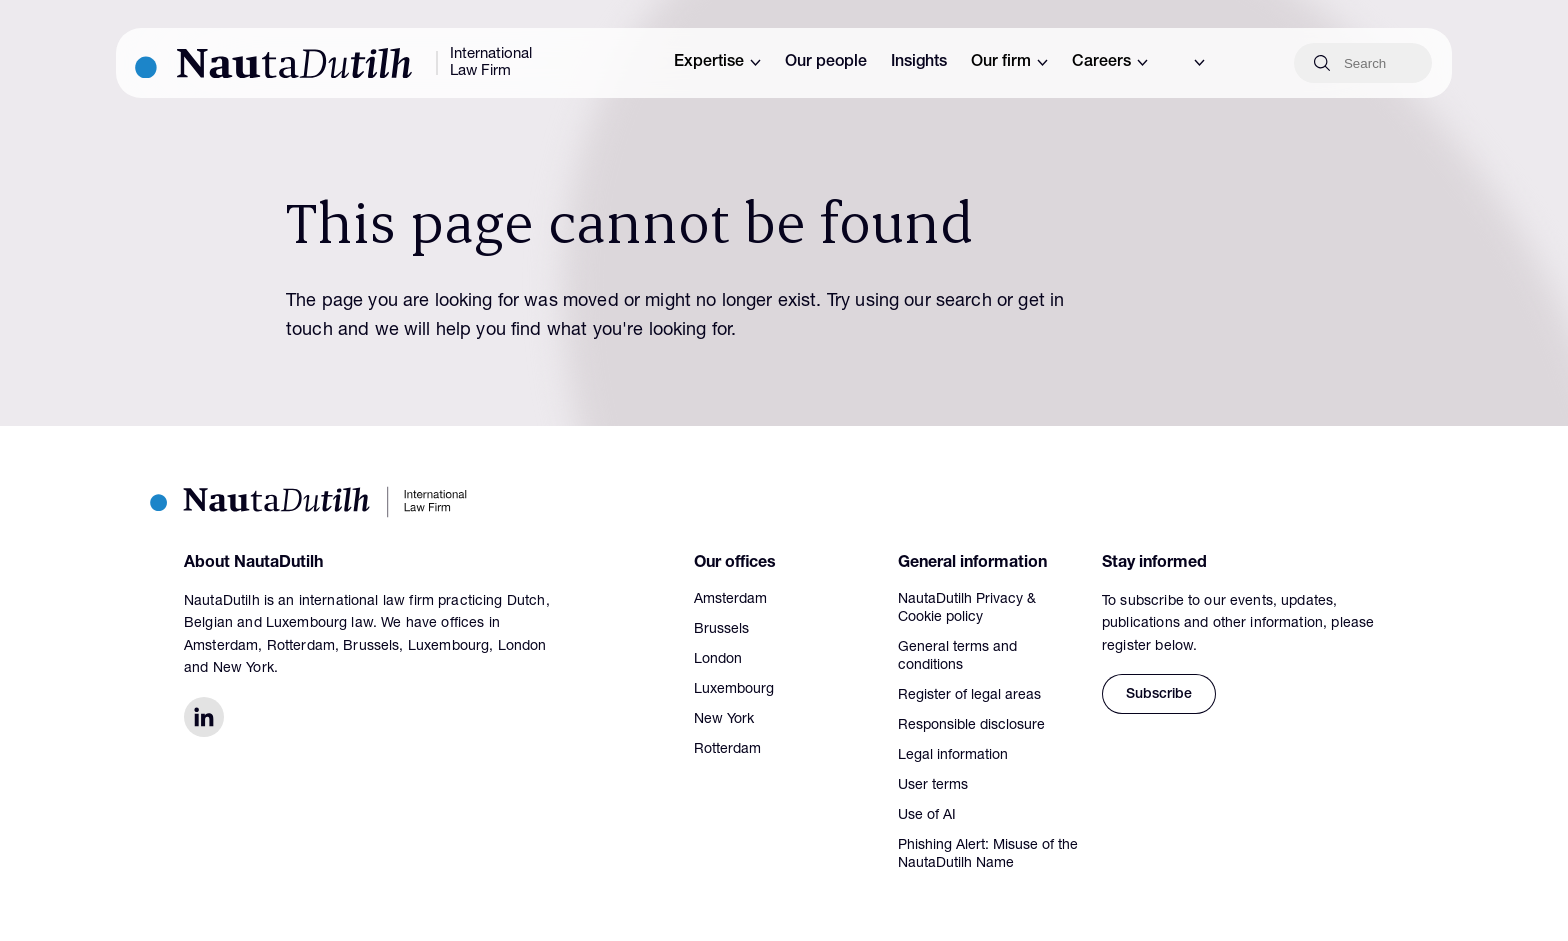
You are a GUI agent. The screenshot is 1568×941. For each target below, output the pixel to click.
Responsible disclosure (971, 726)
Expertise (717, 63)
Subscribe (1159, 695)
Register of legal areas (969, 696)
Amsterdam (730, 600)
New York (724, 720)
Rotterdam (727, 750)
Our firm (1009, 63)
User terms (933, 786)
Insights (919, 63)
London (718, 660)
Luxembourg (734, 690)
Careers (1110, 63)
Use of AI (927, 816)
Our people (826, 63)
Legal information (953, 756)
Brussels (721, 630)
